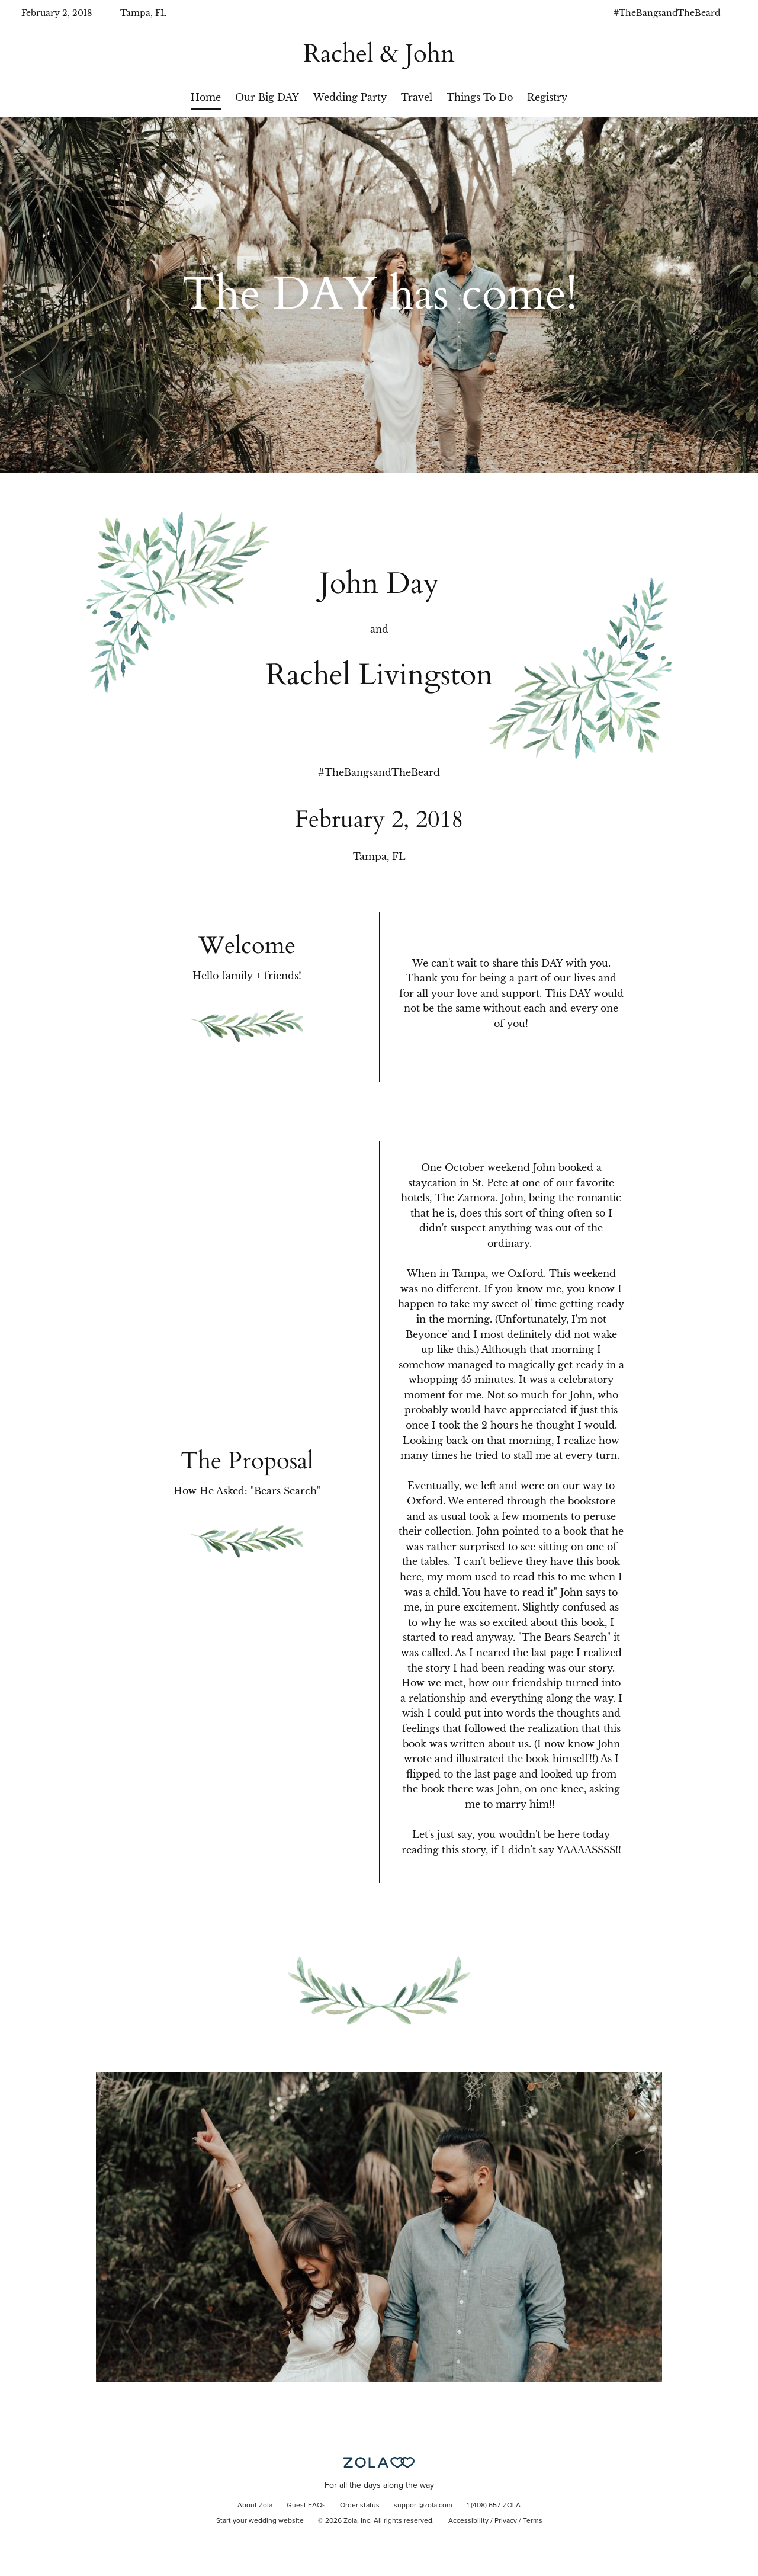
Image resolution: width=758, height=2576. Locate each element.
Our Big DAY (267, 97)
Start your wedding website (260, 2520)
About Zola (254, 2505)
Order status (360, 2505)
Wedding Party (350, 97)
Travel (416, 97)
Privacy (505, 2520)
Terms (532, 2520)
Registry (547, 97)
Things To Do (480, 97)
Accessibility (468, 2520)
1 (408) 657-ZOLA (494, 2505)
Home (206, 97)
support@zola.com (423, 2505)
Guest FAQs (306, 2505)
